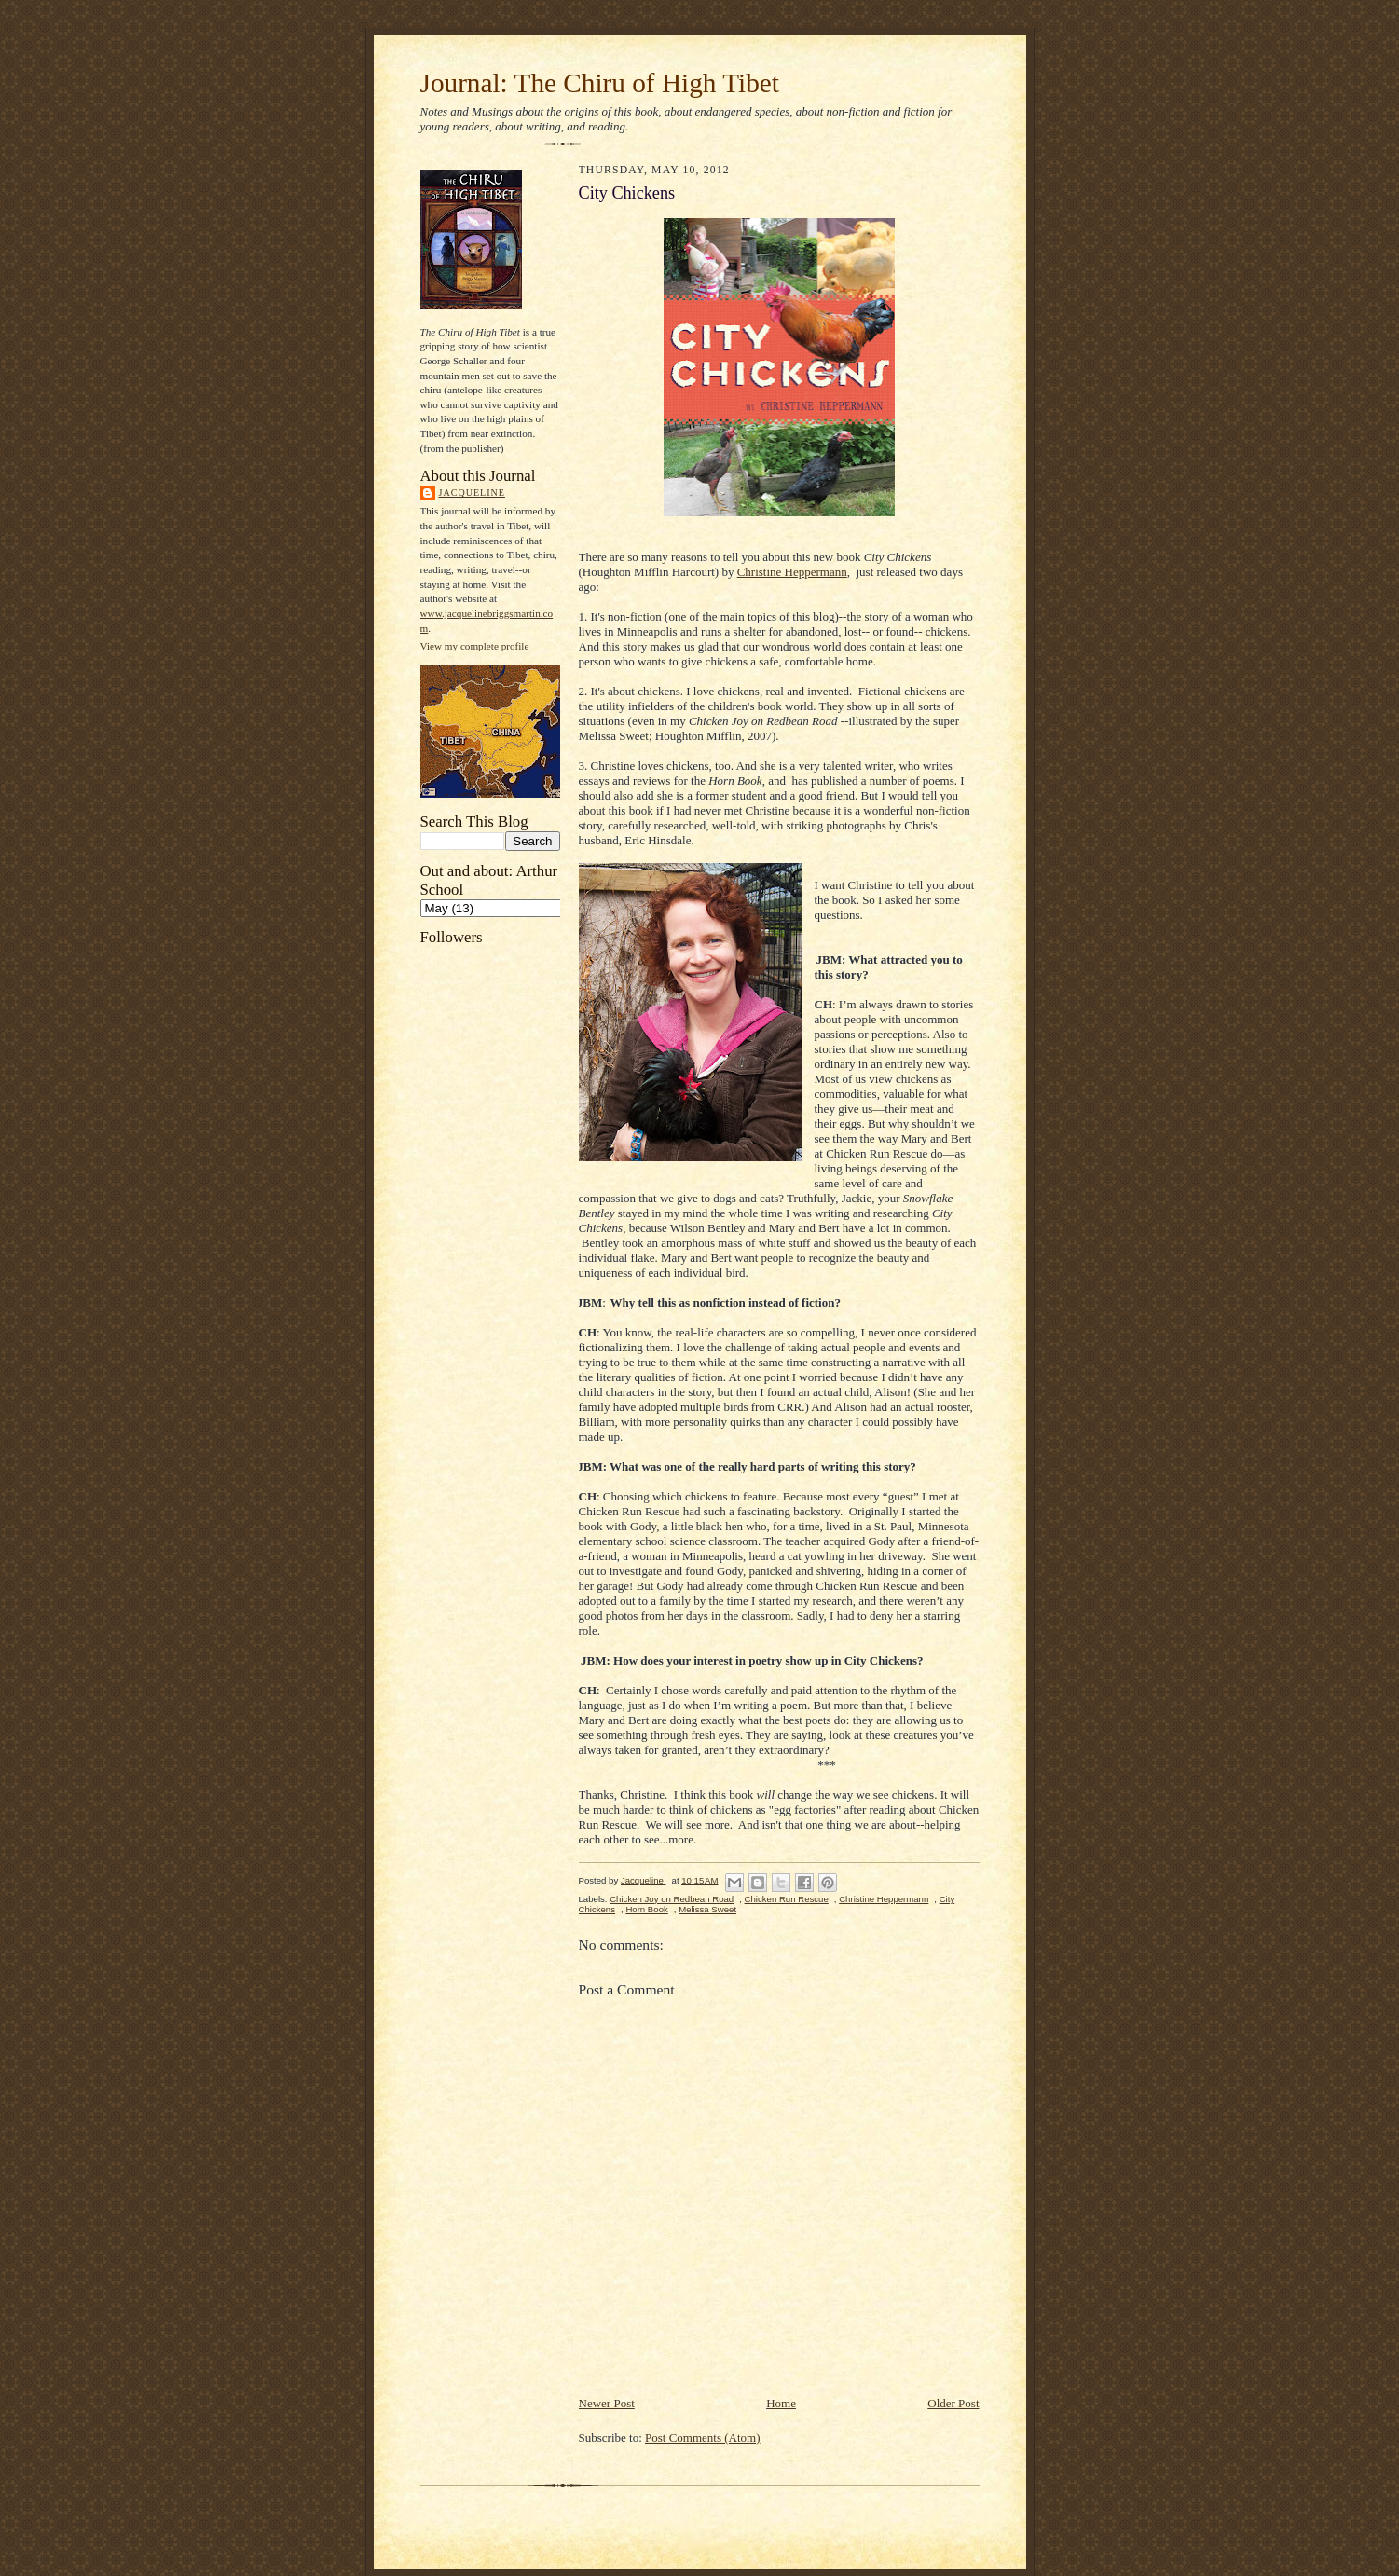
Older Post (953, 2403)
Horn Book (646, 1909)
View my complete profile (474, 645)
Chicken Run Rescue (787, 1899)
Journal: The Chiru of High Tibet (599, 83)
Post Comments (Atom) (703, 2438)
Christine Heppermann (792, 572)
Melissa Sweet (707, 1909)
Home (781, 2403)
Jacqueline (472, 492)
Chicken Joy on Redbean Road (672, 1899)
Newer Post (607, 2403)
